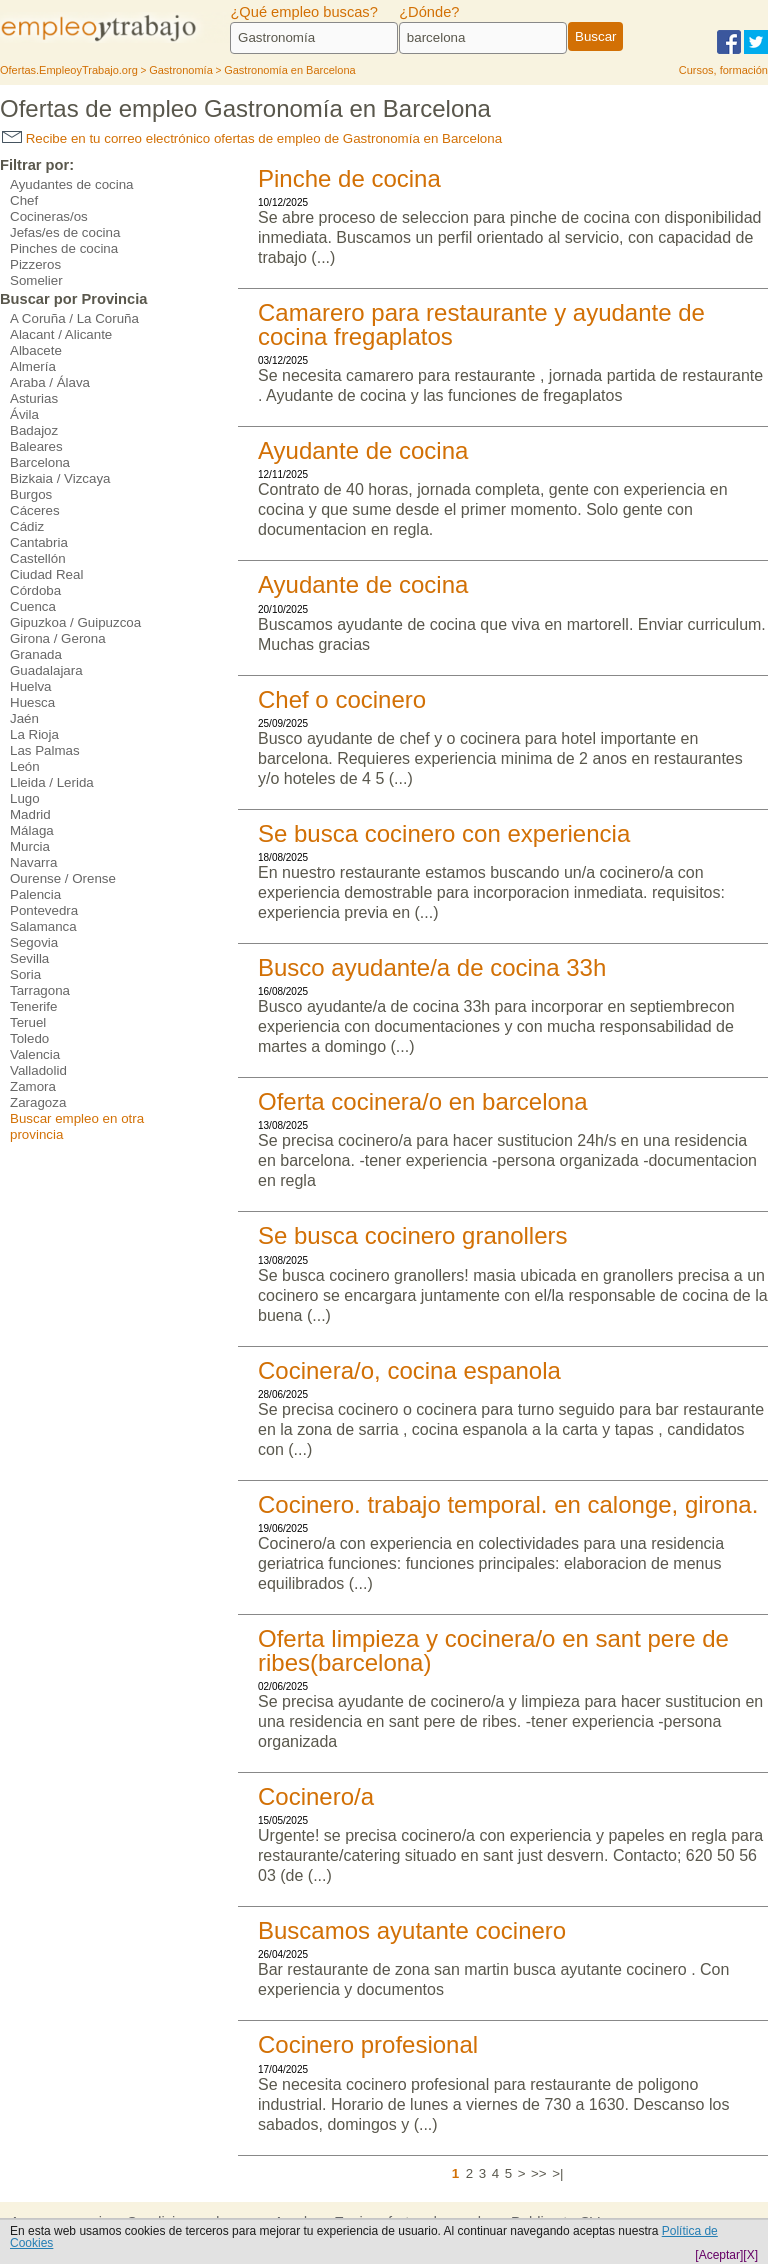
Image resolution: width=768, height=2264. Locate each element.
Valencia (35, 1054)
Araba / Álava (50, 382)
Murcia (30, 846)
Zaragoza (38, 1102)
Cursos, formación (723, 70)
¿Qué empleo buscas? (303, 12)
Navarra (33, 862)
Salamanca (43, 926)
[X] (750, 2255)
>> (539, 2173)
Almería (33, 366)
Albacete (36, 350)
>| (557, 2173)
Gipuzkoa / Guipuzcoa (75, 622)
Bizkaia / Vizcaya (60, 478)
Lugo (25, 798)
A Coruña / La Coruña (74, 318)
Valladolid (38, 1070)
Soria (25, 974)
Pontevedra (44, 910)
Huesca (32, 702)
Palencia (35, 894)
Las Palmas (45, 750)
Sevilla (29, 958)
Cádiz (27, 526)
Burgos (31, 494)
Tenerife (33, 1006)
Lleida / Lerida (52, 782)
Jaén (24, 718)
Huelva (31, 686)
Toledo (29, 1038)
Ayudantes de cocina (72, 184)
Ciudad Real (46, 574)
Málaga (32, 830)
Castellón (38, 558)
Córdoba (35, 590)
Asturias (34, 398)
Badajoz (34, 430)
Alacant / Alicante (61, 334)
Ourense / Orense (63, 878)
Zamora (33, 1086)
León (25, 766)
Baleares (36, 446)
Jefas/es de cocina (65, 232)
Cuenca (33, 606)
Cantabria (39, 542)
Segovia (34, 942)
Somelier (36, 280)
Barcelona (40, 462)
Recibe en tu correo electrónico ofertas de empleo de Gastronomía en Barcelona (252, 138)
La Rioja (34, 734)
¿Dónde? (429, 12)
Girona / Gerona (58, 638)
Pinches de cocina (64, 248)
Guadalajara (46, 670)
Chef (24, 200)
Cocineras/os (49, 216)
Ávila (24, 414)
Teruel (28, 1022)
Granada (36, 654)
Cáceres (35, 510)
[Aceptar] (719, 2255)
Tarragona (40, 990)
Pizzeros (35, 264)
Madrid (30, 814)
